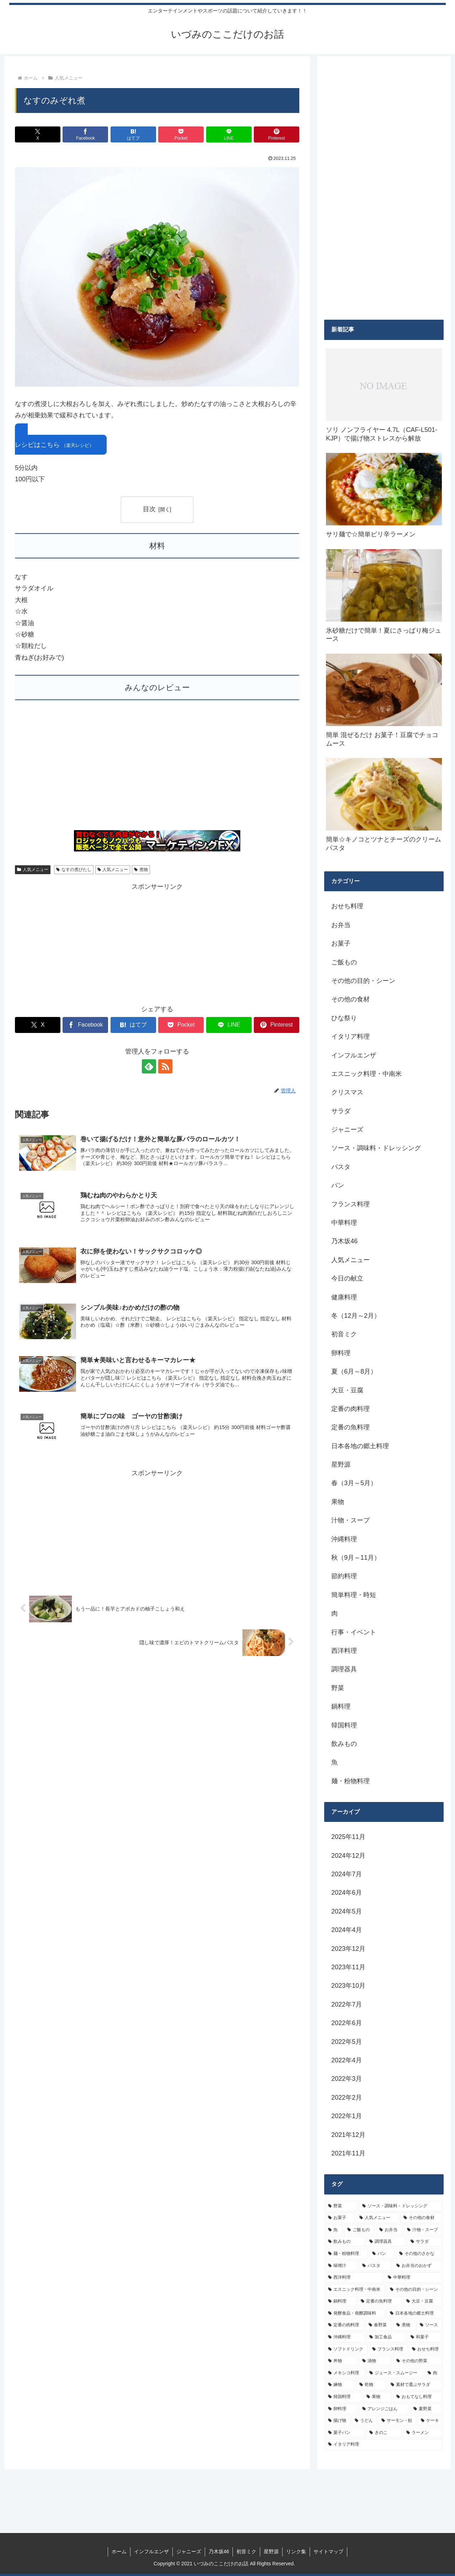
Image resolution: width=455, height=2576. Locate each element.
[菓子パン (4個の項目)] (345, 2433)
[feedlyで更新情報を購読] (149, 1066)
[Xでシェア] (37, 134)
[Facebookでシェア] (85, 134)
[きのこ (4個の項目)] (384, 2433)
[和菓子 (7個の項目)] (425, 2337)
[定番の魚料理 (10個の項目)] (380, 2301)
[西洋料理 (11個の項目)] (354, 2277)
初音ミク (246, 2551)
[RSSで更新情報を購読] (165, 1066)
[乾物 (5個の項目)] (371, 2385)
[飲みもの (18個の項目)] (345, 2241)
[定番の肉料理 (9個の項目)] (344, 2325)
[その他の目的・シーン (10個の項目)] (415, 2289)
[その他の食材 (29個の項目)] (421, 2218)
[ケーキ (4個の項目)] (430, 2420)
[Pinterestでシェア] (276, 134)
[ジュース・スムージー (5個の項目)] (394, 2373)
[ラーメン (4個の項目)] (423, 2433)
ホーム (119, 2551)
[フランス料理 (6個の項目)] (388, 2349)
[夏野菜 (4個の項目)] (426, 2409)
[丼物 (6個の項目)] (341, 2361)
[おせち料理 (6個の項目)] (426, 2349)
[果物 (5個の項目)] (377, 2397)
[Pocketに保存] (181, 134)
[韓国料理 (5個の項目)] (343, 2397)
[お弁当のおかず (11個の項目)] (418, 2266)
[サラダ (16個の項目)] (425, 2241)
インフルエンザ (151, 2551)
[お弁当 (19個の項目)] (389, 2230)
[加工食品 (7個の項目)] (386, 2337)
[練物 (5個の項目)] (340, 2385)
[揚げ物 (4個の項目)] (337, 2420)
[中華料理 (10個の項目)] (414, 2277)
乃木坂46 (219, 2551)
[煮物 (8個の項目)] (404, 2325)
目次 (149, 509)
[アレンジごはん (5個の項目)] (384, 2409)
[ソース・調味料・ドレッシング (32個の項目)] (401, 2206)
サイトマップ (328, 2551)
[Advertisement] (157, 769)
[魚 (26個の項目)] (334, 2230)
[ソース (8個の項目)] (430, 2325)
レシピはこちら (54, 444)
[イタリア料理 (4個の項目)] (384, 2444)
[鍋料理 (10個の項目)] (340, 2301)
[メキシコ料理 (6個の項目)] (345, 2373)
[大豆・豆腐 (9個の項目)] (423, 2301)
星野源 (271, 2551)
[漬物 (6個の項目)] (375, 2361)
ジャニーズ (188, 2551)
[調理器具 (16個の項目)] (386, 2241)
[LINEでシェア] (229, 134)
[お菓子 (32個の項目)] (340, 2218)
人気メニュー (32, 869)
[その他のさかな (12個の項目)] (419, 2253)
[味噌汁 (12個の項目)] (341, 2266)
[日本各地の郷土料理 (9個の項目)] (415, 2313)
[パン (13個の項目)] (382, 2253)
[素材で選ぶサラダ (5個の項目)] (415, 2385)
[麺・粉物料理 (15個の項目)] (346, 2253)
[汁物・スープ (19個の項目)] (423, 2230)
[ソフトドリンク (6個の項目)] (346, 2349)
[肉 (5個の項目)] (433, 2373)
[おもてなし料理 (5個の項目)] (418, 2397)
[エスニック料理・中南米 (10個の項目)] (355, 2289)
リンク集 (296, 2551)
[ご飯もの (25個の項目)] (359, 2230)
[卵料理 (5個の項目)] (341, 2409)
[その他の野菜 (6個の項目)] (418, 2361)
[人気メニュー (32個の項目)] (377, 2218)
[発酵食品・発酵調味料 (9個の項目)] (355, 2313)
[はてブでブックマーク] (133, 134)
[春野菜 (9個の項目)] (378, 2325)
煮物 (141, 869)
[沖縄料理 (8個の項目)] (345, 2337)
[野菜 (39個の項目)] (341, 2206)
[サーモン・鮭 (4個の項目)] (397, 2420)
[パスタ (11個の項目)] (375, 2266)
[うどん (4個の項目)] (364, 2420)
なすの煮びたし (73, 869)
